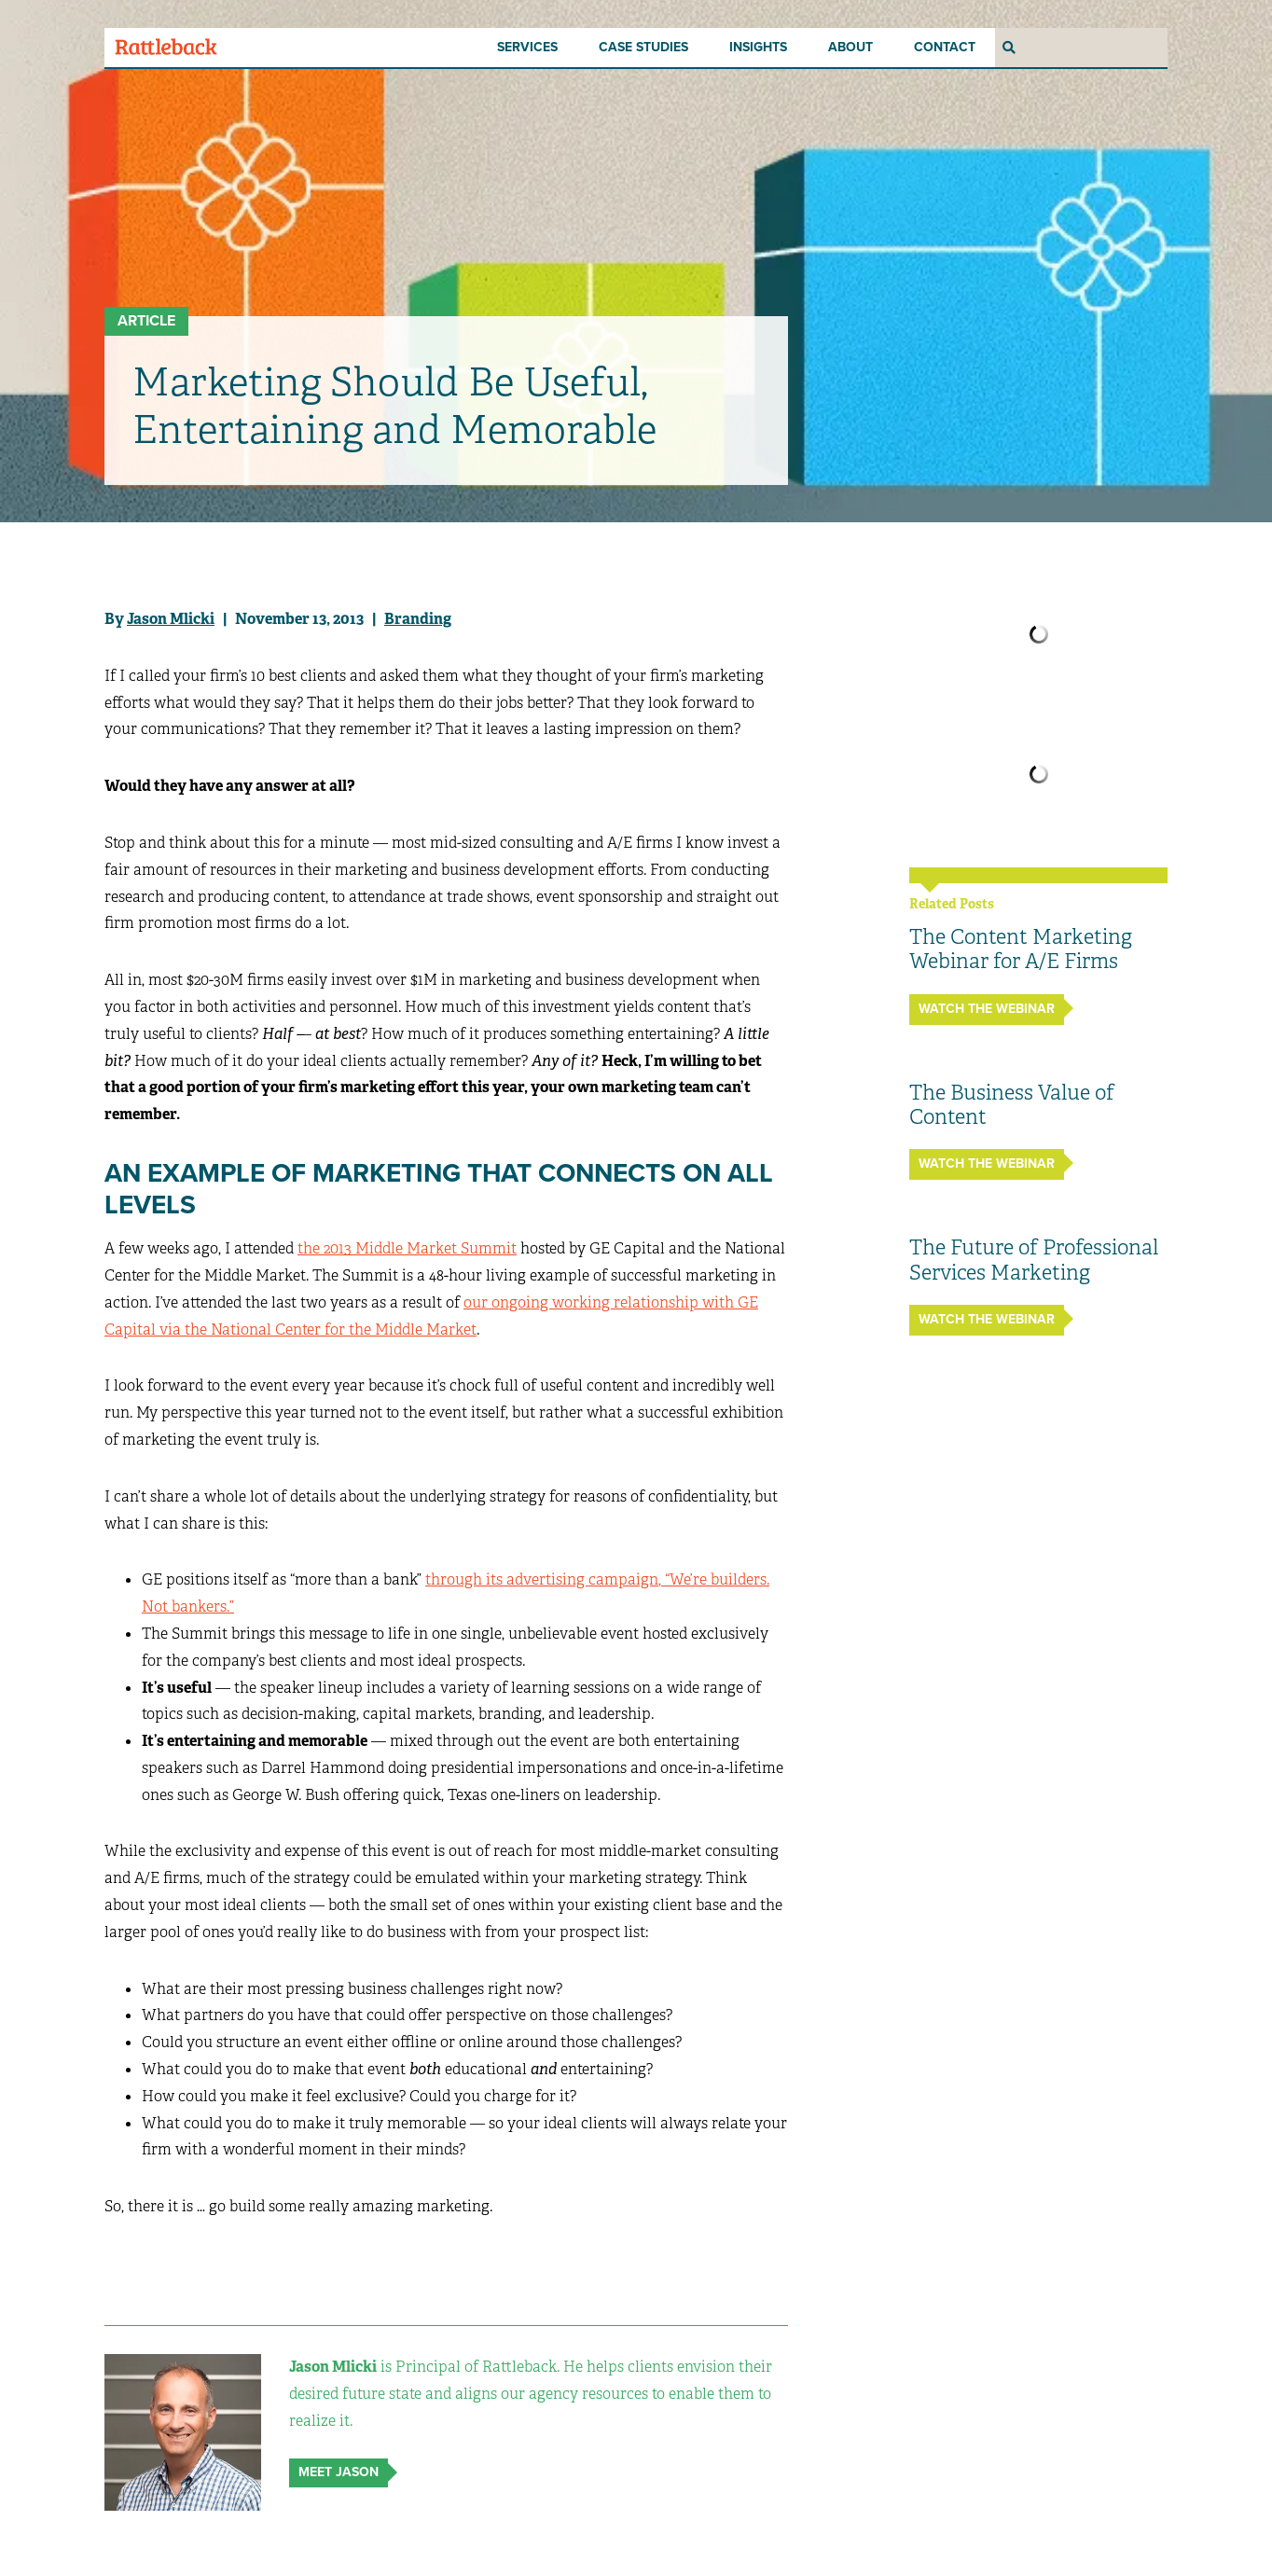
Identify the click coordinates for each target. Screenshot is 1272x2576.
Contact (944, 47)
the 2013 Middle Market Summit (407, 1248)
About (850, 47)
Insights (758, 47)
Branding (417, 619)
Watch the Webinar (987, 1009)
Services (527, 47)
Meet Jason (338, 2472)
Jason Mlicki (170, 619)
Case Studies (643, 47)
